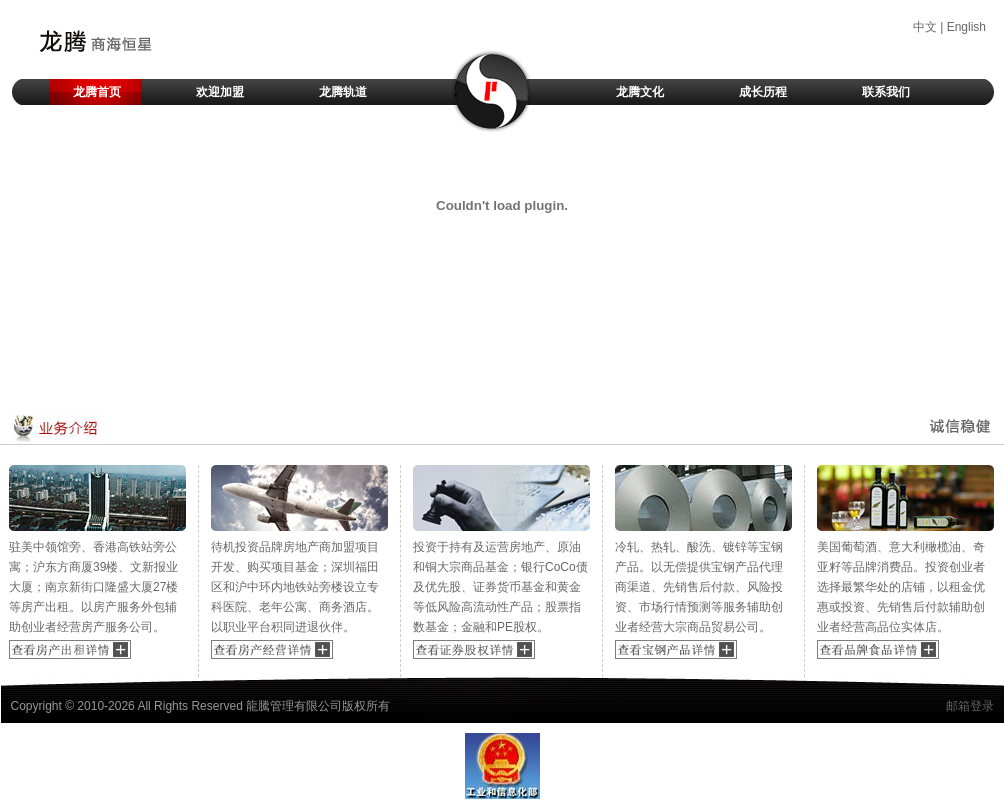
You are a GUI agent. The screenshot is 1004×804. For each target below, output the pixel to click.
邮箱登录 (970, 706)
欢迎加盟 (220, 92)
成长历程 (763, 92)
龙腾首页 (97, 92)
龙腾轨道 (343, 92)
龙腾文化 (640, 92)
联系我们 (886, 92)
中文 (925, 27)
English (966, 27)
